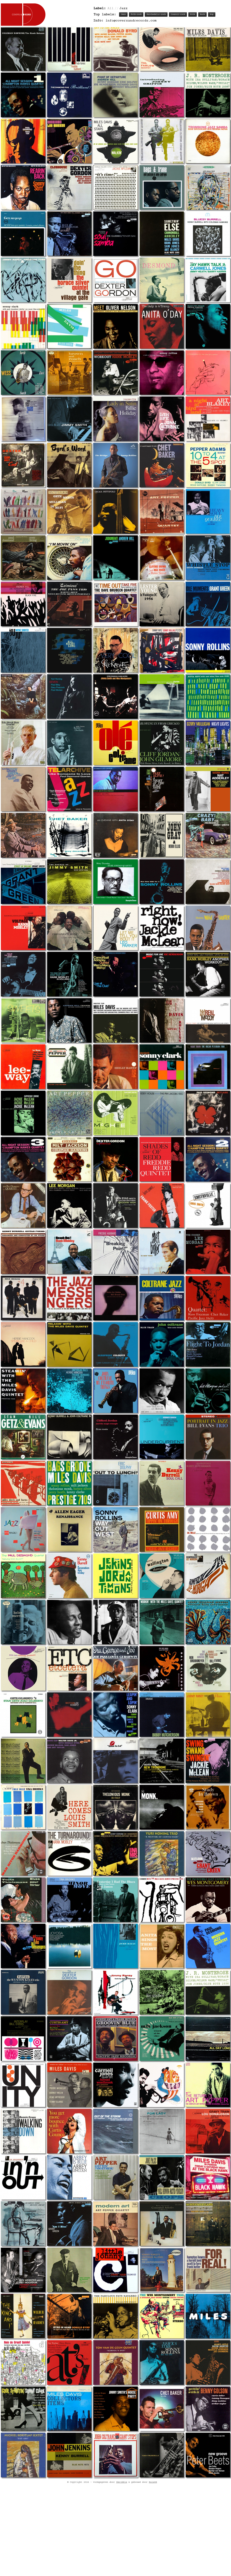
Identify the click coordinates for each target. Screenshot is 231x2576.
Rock (202, 14)
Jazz (123, 14)
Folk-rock (136, 14)
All (111, 8)
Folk (192, 14)
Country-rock (178, 14)
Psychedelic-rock (156, 14)
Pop (211, 14)
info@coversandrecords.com (130, 20)
